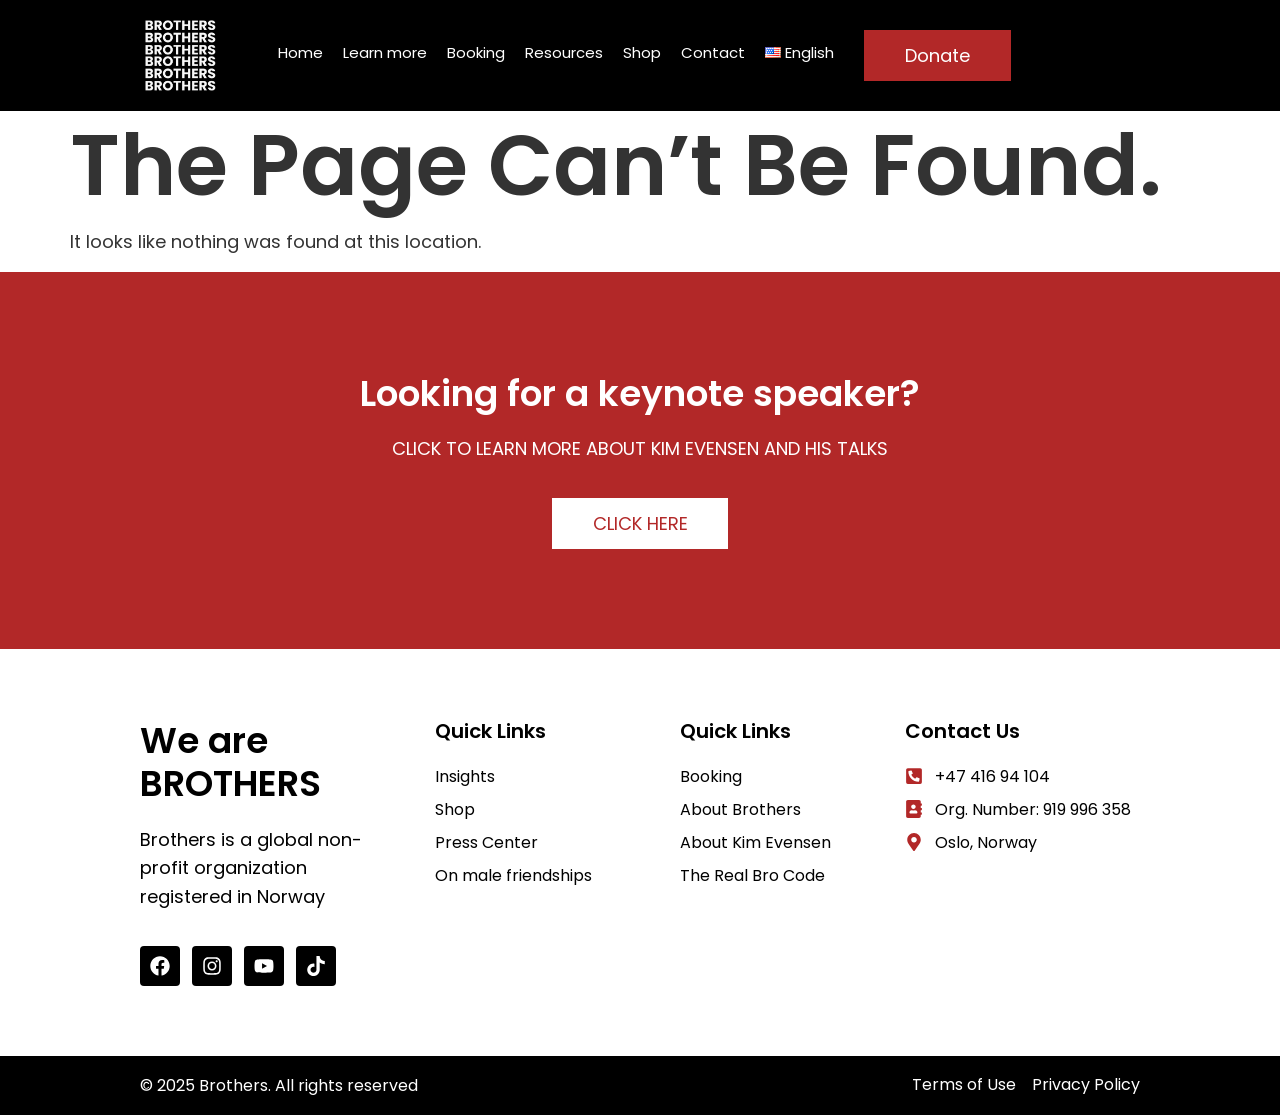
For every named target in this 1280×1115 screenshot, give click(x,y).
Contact (713, 52)
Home (300, 52)
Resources (564, 52)
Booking (476, 52)
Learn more (385, 52)
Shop (642, 52)
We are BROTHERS (230, 762)
